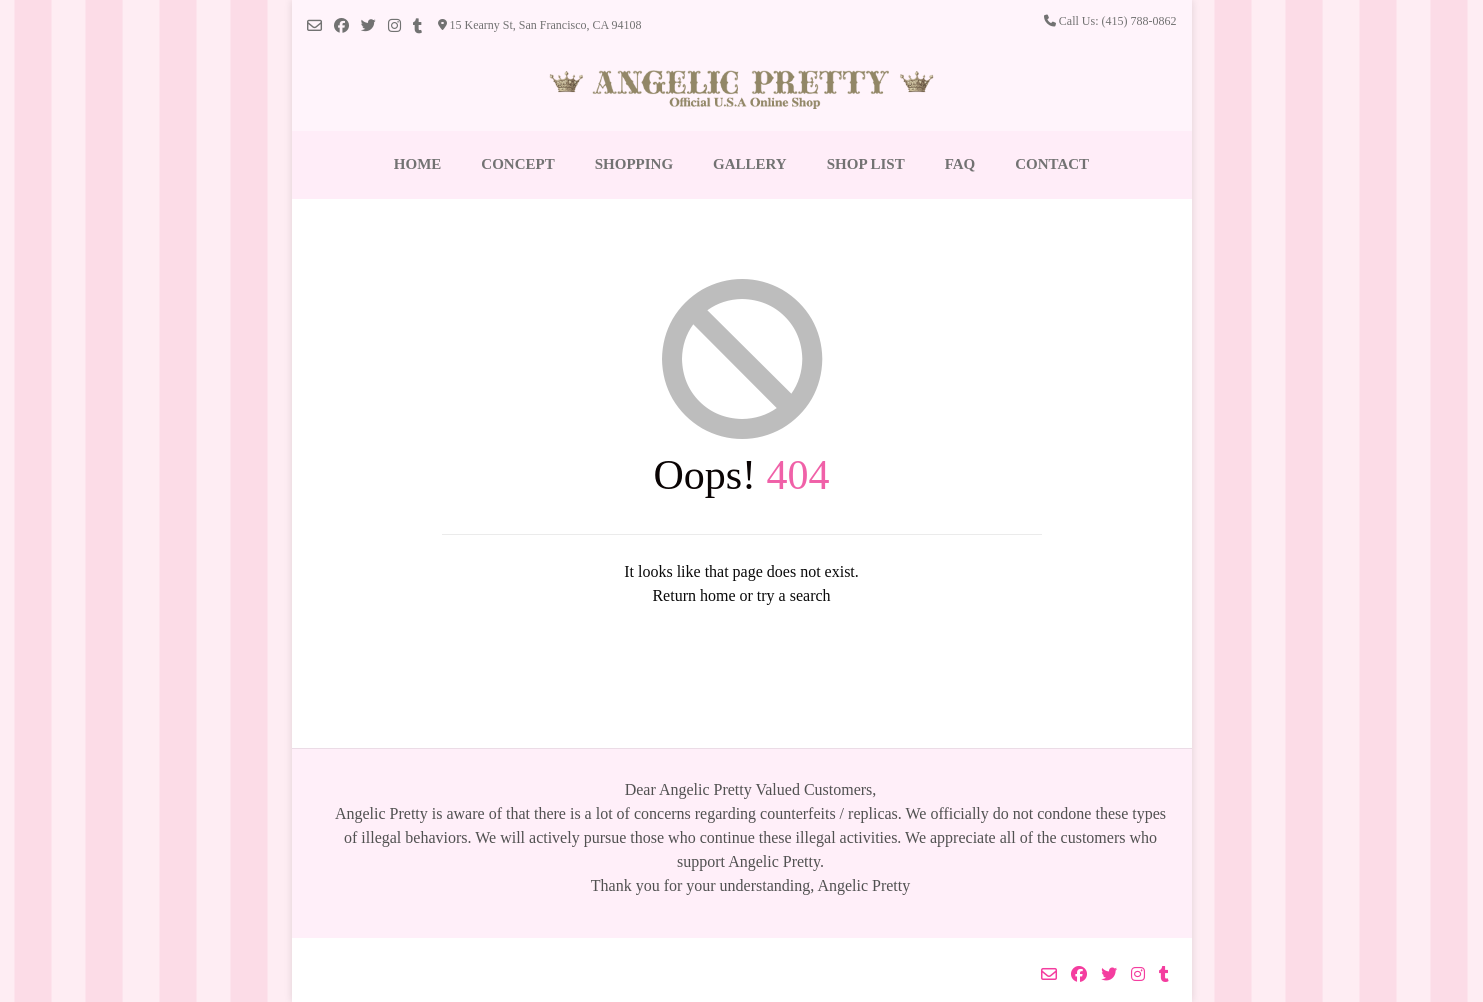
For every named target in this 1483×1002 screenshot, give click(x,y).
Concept (517, 164)
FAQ (960, 164)
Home (418, 164)
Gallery (750, 164)
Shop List (866, 164)
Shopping (634, 164)
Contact (1052, 164)
